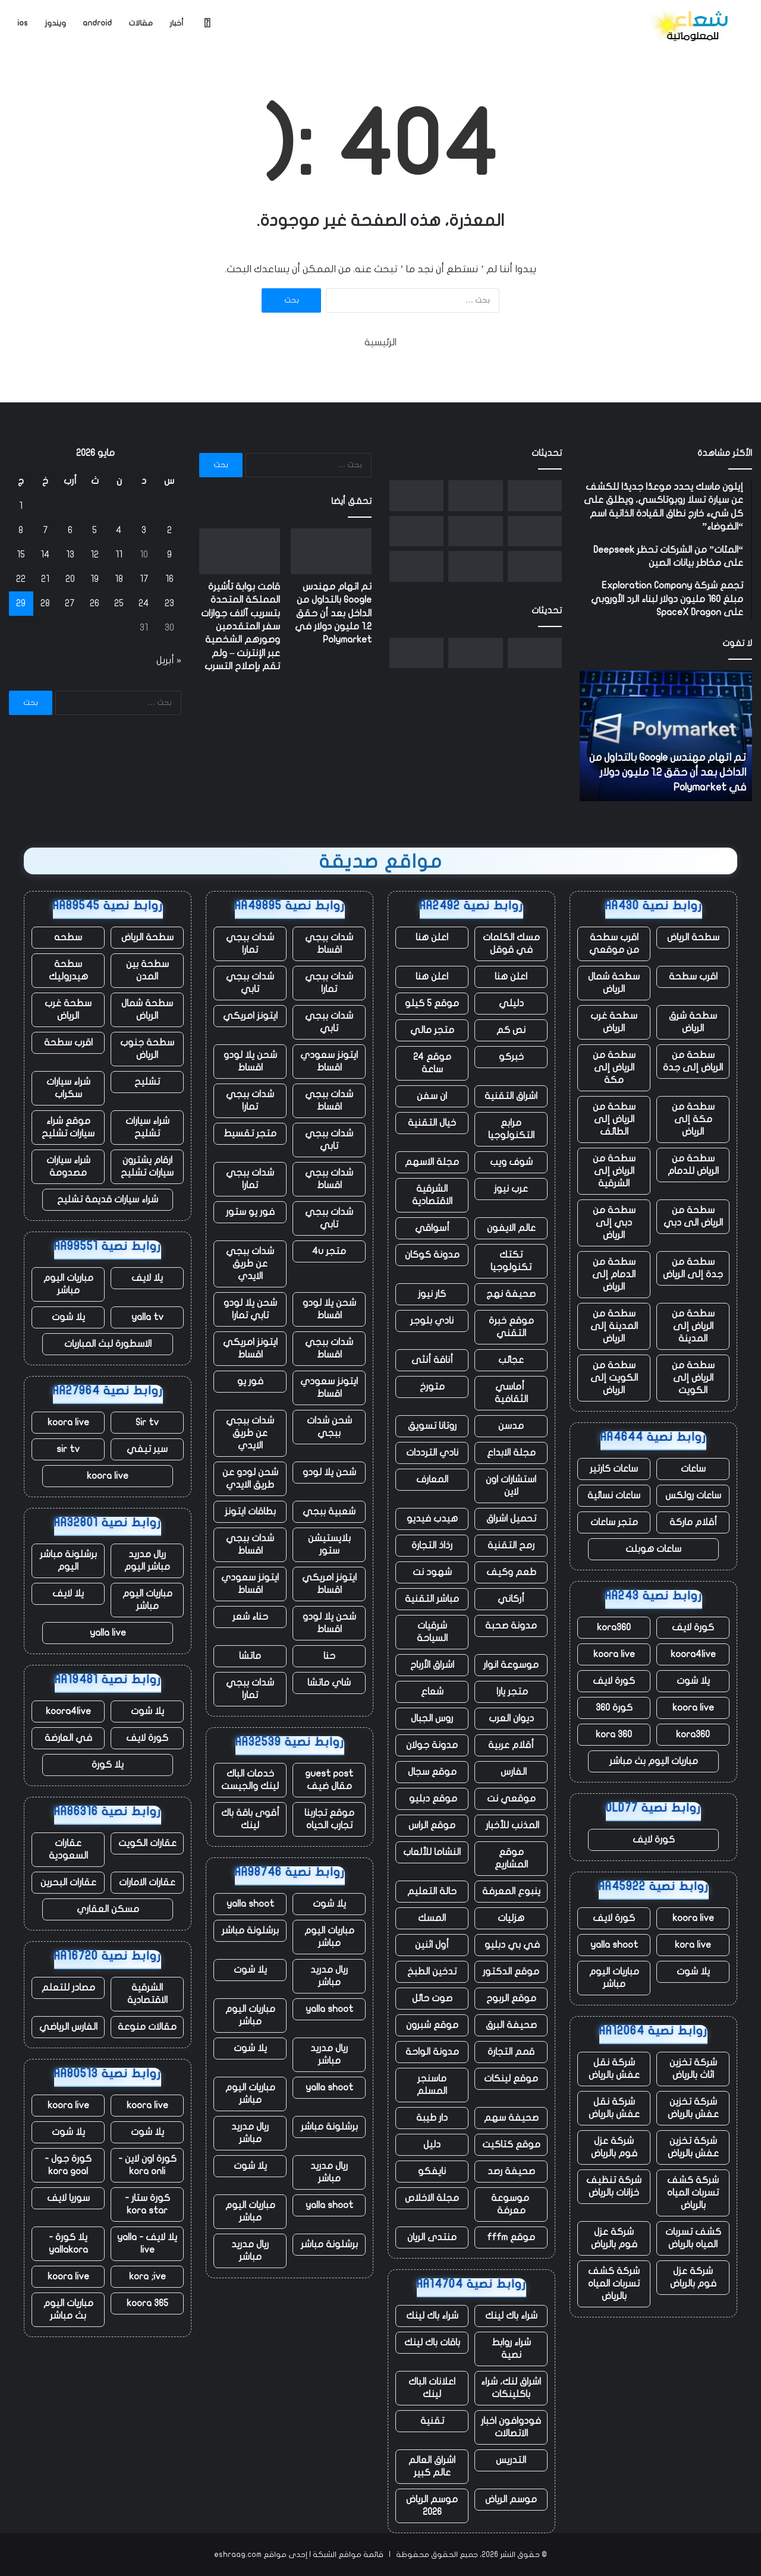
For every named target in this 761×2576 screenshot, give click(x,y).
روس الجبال (432, 1718)
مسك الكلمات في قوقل (511, 944)
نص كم (511, 1030)
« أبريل (168, 660)
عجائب (511, 1360)
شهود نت (432, 1572)
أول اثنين (432, 1945)
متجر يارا (511, 1691)
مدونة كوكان (432, 1254)
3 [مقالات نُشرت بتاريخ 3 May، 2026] (143, 530)
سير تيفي (147, 1449)
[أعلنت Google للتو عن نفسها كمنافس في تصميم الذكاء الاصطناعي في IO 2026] (416, 566)
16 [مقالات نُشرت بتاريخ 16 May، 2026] (169, 579)
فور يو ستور (250, 1212)
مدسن (511, 1426)
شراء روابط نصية (511, 2349)
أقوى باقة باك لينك (250, 1819)
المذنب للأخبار (511, 1825)
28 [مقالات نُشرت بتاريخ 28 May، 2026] (45, 603)
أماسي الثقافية (511, 1393)
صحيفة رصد (511, 2171)
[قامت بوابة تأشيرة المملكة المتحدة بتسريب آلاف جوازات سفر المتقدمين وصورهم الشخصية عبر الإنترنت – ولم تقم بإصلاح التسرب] (475, 495)
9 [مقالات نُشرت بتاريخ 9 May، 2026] (169, 554)
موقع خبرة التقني (511, 1327)
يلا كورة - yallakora (68, 2243)
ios (22, 23)
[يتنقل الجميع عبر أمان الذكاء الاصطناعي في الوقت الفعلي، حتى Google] (535, 531)
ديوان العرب (511, 1718)
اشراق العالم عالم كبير (431, 2466)
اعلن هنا (432, 937)
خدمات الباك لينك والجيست (250, 1780)
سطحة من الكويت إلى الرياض (614, 1378)
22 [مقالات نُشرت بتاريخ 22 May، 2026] (21, 579)
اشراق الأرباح (432, 1665)
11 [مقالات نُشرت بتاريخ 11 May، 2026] (118, 554)
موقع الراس (431, 1825)
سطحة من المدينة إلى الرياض (614, 1326)
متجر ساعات (614, 1522)
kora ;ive (147, 2276)
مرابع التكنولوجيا (511, 1129)
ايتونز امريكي (250, 1016)
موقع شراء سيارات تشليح (68, 1127)
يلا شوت (693, 1681)
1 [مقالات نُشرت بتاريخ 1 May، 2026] (21, 506)
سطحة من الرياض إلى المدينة (693, 1326)
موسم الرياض (511, 2499)
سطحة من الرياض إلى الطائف (614, 1119)
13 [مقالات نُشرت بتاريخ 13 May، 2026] (70, 554)
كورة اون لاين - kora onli (147, 2165)
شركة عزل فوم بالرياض (614, 2147)
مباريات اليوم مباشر (614, 1978)
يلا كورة (108, 1764)
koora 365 (147, 2303)
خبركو (511, 1057)
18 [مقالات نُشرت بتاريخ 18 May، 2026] (119, 579)
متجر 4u (329, 1251)
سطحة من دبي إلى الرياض (614, 1222)
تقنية (432, 2421)
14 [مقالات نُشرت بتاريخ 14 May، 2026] (45, 554)
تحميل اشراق (511, 1518)
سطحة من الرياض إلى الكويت (693, 1378)
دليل (432, 2144)
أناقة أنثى (432, 1360)
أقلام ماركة (693, 1522)
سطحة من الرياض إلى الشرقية (614, 1171)
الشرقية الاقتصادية (432, 1195)
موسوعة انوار (511, 1665)
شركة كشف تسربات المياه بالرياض (693, 2192)
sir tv (68, 1449)
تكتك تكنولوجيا (511, 1261)
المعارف (432, 1479)
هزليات (511, 1918)
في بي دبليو (511, 1945)
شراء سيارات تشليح (147, 1127)
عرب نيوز (511, 1188)
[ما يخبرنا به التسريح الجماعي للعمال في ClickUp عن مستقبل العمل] (416, 495)
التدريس (511, 2460)
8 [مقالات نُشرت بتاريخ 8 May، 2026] (20, 530)
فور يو (250, 1381)
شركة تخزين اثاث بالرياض (693, 2069)
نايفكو (432, 2171)
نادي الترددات (432, 1452)
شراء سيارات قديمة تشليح (107, 1199)
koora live (614, 1654)
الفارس (511, 1772)
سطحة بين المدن (147, 970)
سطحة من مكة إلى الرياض (693, 1119)
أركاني (511, 1599)
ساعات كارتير (614, 1468)
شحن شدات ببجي (329, 1427)
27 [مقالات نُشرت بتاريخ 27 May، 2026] (70, 603)
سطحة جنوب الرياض (147, 1049)
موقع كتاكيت (511, 2144)
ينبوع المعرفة (511, 1891)
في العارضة (68, 1738)
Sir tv (147, 1422)
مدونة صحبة (511, 1625)
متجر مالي (432, 1030)
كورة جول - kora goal (68, 2165)
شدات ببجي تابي (250, 983)
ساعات (693, 1468)
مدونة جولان (432, 1745)
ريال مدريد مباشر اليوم (147, 1561)
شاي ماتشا (329, 1682)
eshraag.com (238, 2554)
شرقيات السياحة (432, 1632)
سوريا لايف (68, 2198)
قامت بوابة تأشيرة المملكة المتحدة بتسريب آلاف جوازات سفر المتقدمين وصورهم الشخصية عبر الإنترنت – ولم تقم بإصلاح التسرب (240, 626)
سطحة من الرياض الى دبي (693, 1216)
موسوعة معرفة (511, 2204)
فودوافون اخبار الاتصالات (511, 2427)
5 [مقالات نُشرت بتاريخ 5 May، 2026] (94, 530)
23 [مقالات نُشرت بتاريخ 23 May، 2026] (169, 603)
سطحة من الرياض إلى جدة (693, 1061)
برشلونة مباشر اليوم (68, 1561)
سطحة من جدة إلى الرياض (693, 1268)
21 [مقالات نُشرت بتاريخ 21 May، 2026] (45, 579)
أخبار (176, 23)
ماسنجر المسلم (432, 2085)
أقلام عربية (511, 1745)
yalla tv (147, 1317)
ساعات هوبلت (653, 1549)
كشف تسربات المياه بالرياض (693, 2238)
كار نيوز (432, 1294)
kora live (693, 1945)
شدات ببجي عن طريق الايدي (250, 1263)
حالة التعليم (432, 1891)
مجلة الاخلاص (432, 2198)
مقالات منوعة (147, 2027)
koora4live (693, 1654)
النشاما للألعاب (432, 1852)
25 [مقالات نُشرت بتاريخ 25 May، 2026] (119, 603)
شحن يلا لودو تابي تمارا (250, 1309)
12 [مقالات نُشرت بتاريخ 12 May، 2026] (94, 554)
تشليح (147, 1082)
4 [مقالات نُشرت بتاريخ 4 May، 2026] (119, 530)
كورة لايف (693, 1627)
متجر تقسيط (250, 1133)
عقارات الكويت (147, 1843)
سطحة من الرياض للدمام (693, 1165)
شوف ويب (511, 1162)
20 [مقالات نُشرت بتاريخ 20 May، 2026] (70, 579)
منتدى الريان (432, 2237)
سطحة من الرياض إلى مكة (614, 1067)
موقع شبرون (432, 2025)
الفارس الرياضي (68, 2027)
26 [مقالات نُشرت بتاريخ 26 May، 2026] (94, 603)
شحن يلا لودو (329, 1472)
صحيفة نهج (511, 1294)
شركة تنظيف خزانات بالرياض (613, 2186)
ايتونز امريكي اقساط (250, 1348)
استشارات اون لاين (511, 1486)
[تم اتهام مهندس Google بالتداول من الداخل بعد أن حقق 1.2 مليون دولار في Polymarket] (535, 495)
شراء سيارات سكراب (68, 1088)
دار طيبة (432, 2117)
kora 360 (614, 1734)
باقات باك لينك (432, 2342)
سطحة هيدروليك (68, 970)
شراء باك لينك (511, 2315)
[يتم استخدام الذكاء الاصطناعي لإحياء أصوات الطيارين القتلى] (416, 531)
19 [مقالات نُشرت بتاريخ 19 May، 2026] (94, 579)
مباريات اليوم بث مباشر (653, 1761)
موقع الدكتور (511, 1971)
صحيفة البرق (511, 2025)
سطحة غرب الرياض (613, 1022)
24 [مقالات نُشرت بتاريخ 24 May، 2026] (144, 603)
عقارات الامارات (147, 1882)
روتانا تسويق (432, 1426)
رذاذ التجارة (431, 1545)
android (97, 23)
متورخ (432, 1386)
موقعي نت (511, 1798)
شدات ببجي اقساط (329, 944)
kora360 (614, 1627)
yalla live (108, 1632)
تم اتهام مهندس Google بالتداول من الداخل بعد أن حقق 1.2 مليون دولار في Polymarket (667, 772)
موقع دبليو (432, 1798)
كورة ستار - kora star (147, 2204)
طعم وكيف (511, 1572)
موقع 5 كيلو (432, 1003)
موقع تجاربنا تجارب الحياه (329, 1819)
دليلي (511, 1003)
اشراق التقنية (511, 1096)
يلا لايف (147, 1278)
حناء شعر (250, 1616)
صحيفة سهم (511, 2117)
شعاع (432, 1691)
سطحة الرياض (693, 937)
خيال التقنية (432, 1123)
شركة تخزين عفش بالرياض (693, 2108)
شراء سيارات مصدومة (68, 1166)
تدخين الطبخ (432, 1971)
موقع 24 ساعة (432, 1063)
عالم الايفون (511, 1228)
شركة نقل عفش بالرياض (614, 2069)
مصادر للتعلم (68, 1987)
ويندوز (55, 23)
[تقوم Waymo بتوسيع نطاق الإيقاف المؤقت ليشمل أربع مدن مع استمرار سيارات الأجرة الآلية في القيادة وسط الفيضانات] (535, 566)
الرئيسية (380, 342)
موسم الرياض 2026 (432, 2506)
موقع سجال (432, 1772)
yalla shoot (614, 1945)
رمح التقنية (511, 1545)
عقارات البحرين (68, 1882)
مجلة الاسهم (432, 1162)
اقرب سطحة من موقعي (614, 944)
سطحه (68, 937)
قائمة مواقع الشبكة (348, 2554)
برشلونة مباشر (250, 1930)
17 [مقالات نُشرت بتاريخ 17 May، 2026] (144, 579)
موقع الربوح (511, 1998)
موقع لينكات (511, 2078)
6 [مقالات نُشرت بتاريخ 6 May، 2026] (70, 530)
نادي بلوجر (432, 1320)
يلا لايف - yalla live (147, 2243)
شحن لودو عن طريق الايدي (250, 1478)
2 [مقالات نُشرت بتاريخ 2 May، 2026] (169, 530)
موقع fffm (511, 2237)
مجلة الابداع (511, 1452)
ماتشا (250, 1656)
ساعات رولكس (693, 1495)
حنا (329, 1656)
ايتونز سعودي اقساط (329, 1061)
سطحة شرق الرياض (693, 1022)
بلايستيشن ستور (329, 1544)
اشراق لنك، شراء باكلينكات (511, 2388)
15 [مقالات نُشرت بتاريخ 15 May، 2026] (21, 554)
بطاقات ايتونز (250, 1511)
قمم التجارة (511, 2052)
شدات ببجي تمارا (250, 944)
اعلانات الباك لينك (431, 2388)
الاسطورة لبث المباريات (108, 1344)
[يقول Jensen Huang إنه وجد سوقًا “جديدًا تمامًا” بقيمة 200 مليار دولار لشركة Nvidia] (475, 566)
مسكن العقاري (108, 1909)
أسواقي (432, 1228)
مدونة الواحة (432, 2052)
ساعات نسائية (613, 1495)
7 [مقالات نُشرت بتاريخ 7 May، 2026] (45, 530)
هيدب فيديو (432, 1518)
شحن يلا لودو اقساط (250, 1061)
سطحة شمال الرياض (614, 983)
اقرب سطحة (693, 976)
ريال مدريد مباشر (329, 1976)
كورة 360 (614, 1707)
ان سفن (432, 1096)
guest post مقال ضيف (329, 1780)
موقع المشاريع (511, 1858)
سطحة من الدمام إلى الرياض (614, 1274)
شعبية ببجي (329, 1511)
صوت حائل (432, 1998)
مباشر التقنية (432, 1599)
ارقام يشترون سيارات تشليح (147, 1166)
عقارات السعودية (68, 1849)
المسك (432, 1918)
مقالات (140, 23)
